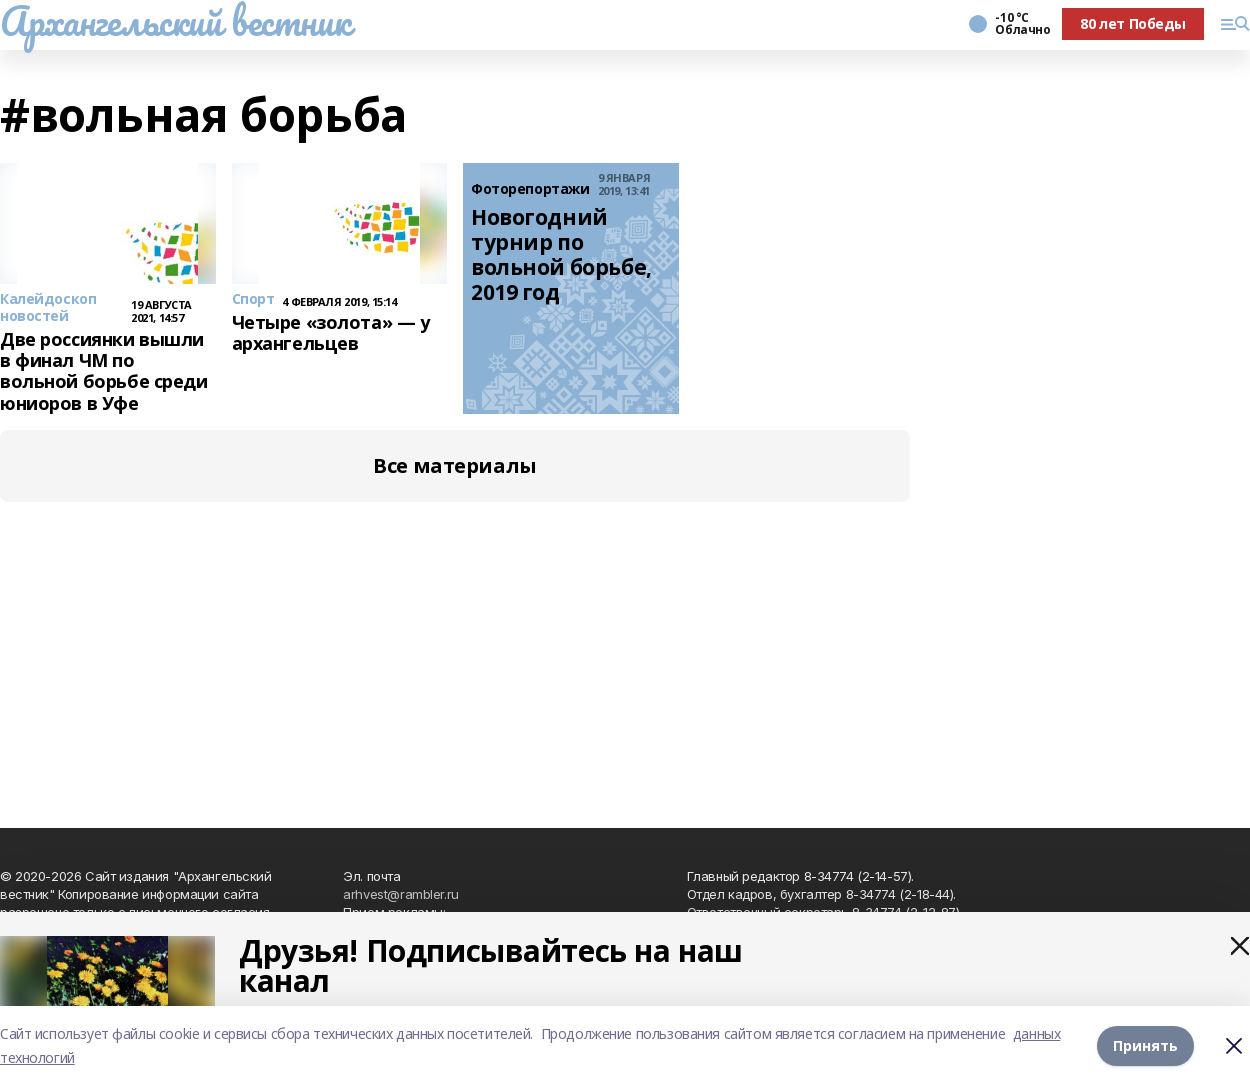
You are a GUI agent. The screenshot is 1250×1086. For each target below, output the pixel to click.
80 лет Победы (1133, 23)
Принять (1145, 1045)
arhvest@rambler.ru (400, 894)
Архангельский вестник (175, 21)
